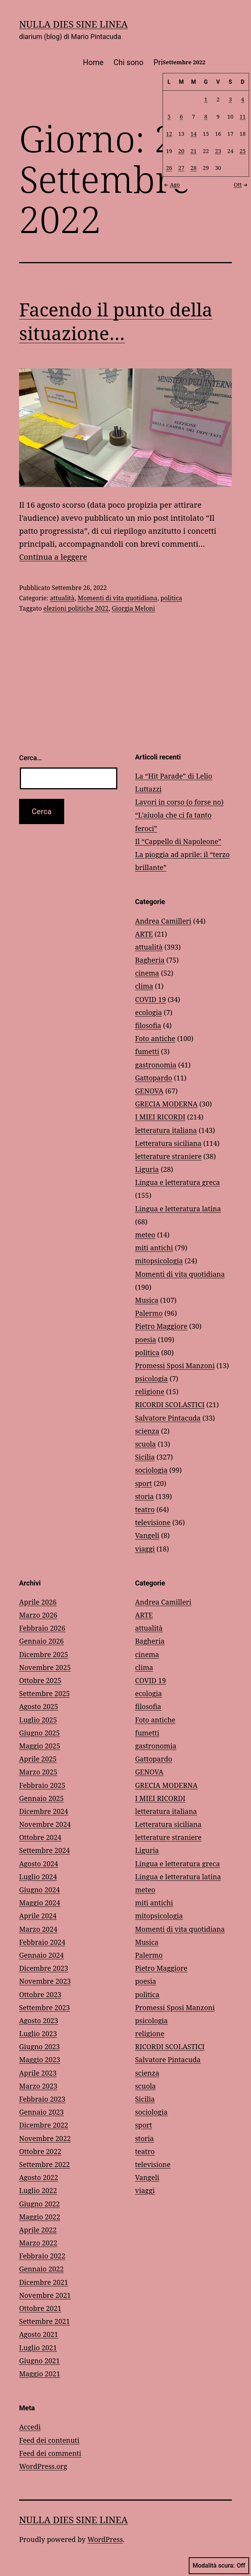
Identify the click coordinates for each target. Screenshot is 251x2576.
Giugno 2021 (39, 2360)
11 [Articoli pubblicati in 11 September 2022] (243, 116)
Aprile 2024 (38, 1915)
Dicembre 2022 (43, 2125)
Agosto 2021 (38, 2334)
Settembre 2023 (44, 2007)
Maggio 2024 (39, 1902)
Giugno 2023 (39, 2046)
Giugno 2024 (39, 1889)
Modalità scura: (219, 2565)
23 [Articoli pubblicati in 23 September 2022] (218, 150)
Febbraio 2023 (42, 2098)
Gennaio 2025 (41, 1798)
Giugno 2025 (39, 1732)
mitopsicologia (159, 1260)
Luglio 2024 (38, 1876)
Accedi (29, 2426)
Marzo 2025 (38, 1771)
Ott (241, 184)
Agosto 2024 (38, 1863)
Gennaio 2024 (41, 1955)
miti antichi (154, 1247)
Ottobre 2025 (40, 1680)
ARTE (144, 934)
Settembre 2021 (44, 2321)
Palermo (149, 1313)
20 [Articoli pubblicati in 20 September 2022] (181, 150)
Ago (171, 184)
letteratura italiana (166, 1130)
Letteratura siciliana (168, 1143)
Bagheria (150, 960)
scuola (145, 1443)
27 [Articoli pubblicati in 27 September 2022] (181, 167)
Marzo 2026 (38, 1615)
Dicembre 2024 (43, 1811)
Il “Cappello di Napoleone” (178, 841)
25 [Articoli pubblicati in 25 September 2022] (243, 150)
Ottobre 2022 (40, 2151)
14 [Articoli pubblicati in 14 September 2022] (194, 133)
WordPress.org (43, 2466)
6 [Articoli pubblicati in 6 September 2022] (181, 116)
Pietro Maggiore (161, 1326)
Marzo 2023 (38, 2085)
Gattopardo (153, 1077)
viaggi (145, 1548)
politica (171, 598)
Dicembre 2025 (43, 1654)
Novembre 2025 (45, 1667)
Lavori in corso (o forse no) (179, 802)
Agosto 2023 (38, 2020)
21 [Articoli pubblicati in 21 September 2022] (194, 150)
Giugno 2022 (39, 2203)
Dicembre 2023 (43, 1968)
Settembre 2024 (44, 1850)
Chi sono (128, 62)
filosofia (148, 1025)
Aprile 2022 (38, 2229)
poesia (145, 1339)
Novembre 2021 (45, 2295)
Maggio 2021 (39, 2373)
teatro (145, 1509)
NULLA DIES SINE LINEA (73, 24)
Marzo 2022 (38, 2242)
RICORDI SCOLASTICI (170, 1404)
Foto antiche (155, 1038)
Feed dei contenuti (49, 2440)
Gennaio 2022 (41, 2268)
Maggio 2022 (39, 2216)
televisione (153, 1522)
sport (143, 1483)
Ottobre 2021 (40, 2308)
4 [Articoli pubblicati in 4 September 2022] (242, 99)
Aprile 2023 (38, 2072)
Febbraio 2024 (42, 1942)
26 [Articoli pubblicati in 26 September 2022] (169, 167)
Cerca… (30, 758)
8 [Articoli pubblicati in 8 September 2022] (205, 116)
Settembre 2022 (44, 2164)
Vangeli (147, 1535)
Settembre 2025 (44, 1693)
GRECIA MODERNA (166, 1103)
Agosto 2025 (38, 1706)
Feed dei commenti (50, 2453)
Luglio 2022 (38, 2190)
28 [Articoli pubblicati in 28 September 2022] (194, 167)
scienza (147, 1430)
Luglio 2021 (38, 2347)
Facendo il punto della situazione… (115, 321)
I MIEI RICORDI (160, 1116)
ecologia (148, 1012)
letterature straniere (168, 1156)
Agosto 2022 (38, 2177)
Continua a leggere (53, 557)
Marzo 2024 (38, 1929)
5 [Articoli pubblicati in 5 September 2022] (169, 116)
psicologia (151, 1378)
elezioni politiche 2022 (76, 608)
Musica (147, 1300)
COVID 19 (150, 999)
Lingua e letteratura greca (177, 1182)
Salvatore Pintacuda (168, 1417)
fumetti (147, 1051)
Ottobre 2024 (40, 1837)
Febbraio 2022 (42, 2255)
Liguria (147, 1169)
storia (144, 1496)
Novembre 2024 (45, 1824)
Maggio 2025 (39, 1745)
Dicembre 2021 (43, 2282)
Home (93, 62)
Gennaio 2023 (41, 2112)
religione (150, 1391)
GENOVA (149, 1090)
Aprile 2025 (38, 1758)
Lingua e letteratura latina (178, 1208)
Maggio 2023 (39, 2059)
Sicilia (145, 1457)
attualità (62, 598)
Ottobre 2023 (40, 1994)
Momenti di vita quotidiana (117, 598)
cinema (147, 973)
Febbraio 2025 (42, 1785)
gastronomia (156, 1064)
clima (144, 986)
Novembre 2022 (45, 2138)
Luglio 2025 (38, 1719)
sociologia (151, 1470)
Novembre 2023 (45, 1981)
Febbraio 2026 (42, 1628)
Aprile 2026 (38, 1602)
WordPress (105, 2539)
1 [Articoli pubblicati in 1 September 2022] (205, 99)
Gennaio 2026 (41, 1641)
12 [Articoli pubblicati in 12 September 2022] (169, 133)
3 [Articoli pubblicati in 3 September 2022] (230, 99)
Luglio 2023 (38, 2033)
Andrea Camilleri (163, 920)
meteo (145, 1234)
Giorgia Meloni (133, 608)
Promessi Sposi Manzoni (175, 1365)
